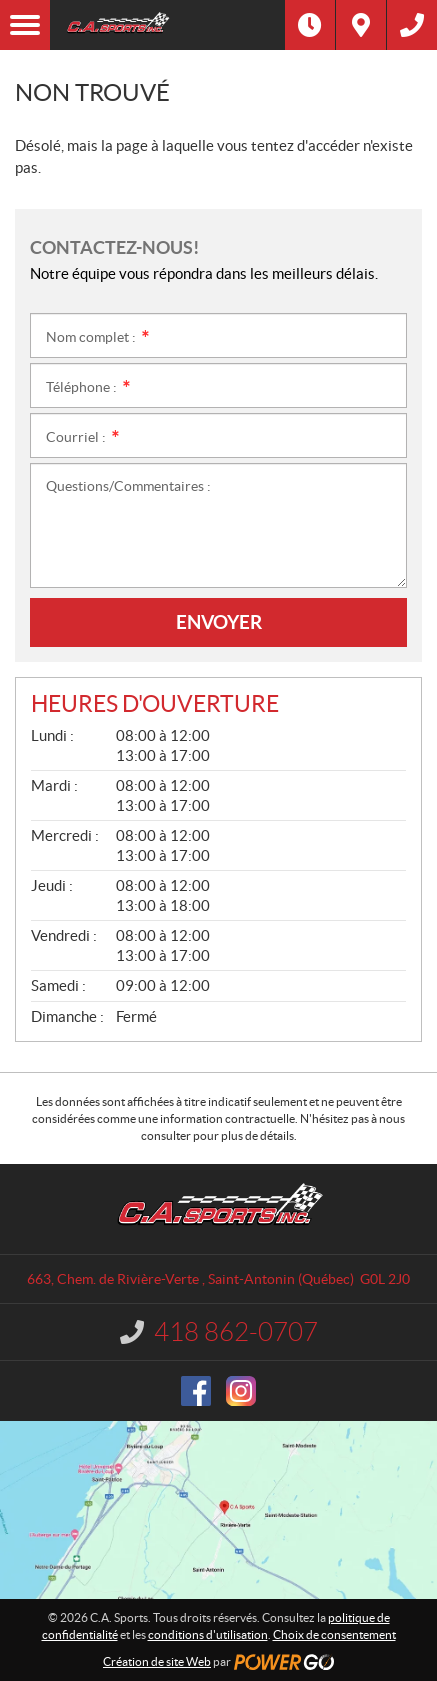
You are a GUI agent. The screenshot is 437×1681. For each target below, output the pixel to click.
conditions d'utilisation (208, 1634)
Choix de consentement (334, 1634)
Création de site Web (157, 1661)
